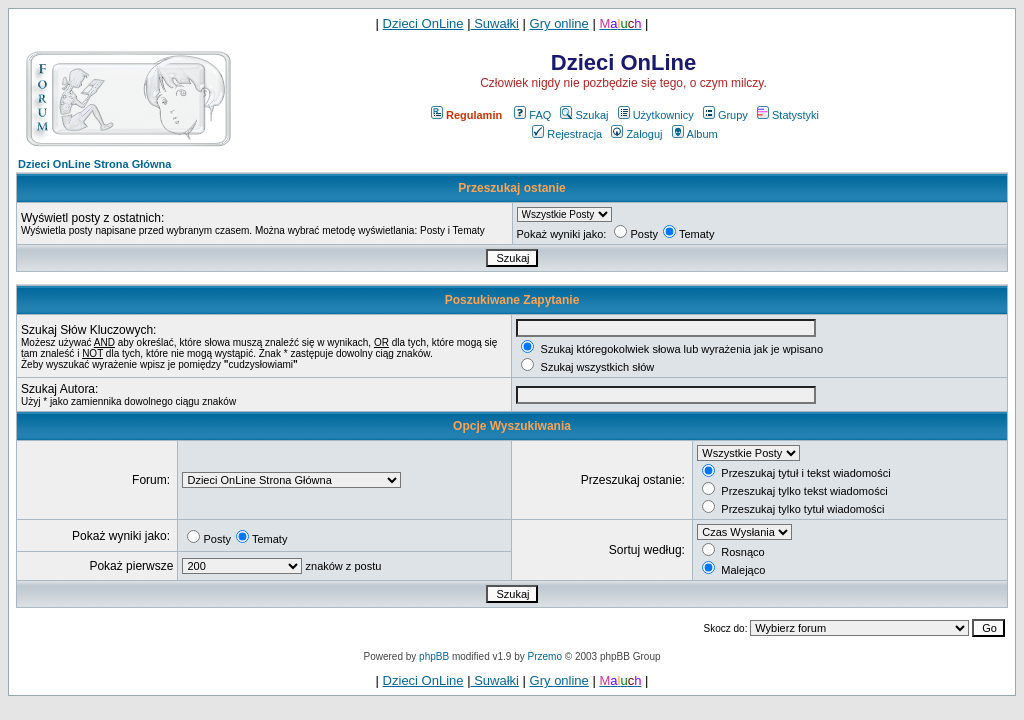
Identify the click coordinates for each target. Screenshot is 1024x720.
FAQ (532, 115)
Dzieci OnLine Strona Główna (94, 164)
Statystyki (788, 115)
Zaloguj (636, 134)
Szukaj (584, 115)
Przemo (545, 656)
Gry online (559, 23)
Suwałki (495, 23)
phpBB (434, 656)
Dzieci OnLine (423, 23)
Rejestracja (567, 134)
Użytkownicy (656, 115)
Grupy (725, 115)
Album (695, 134)
